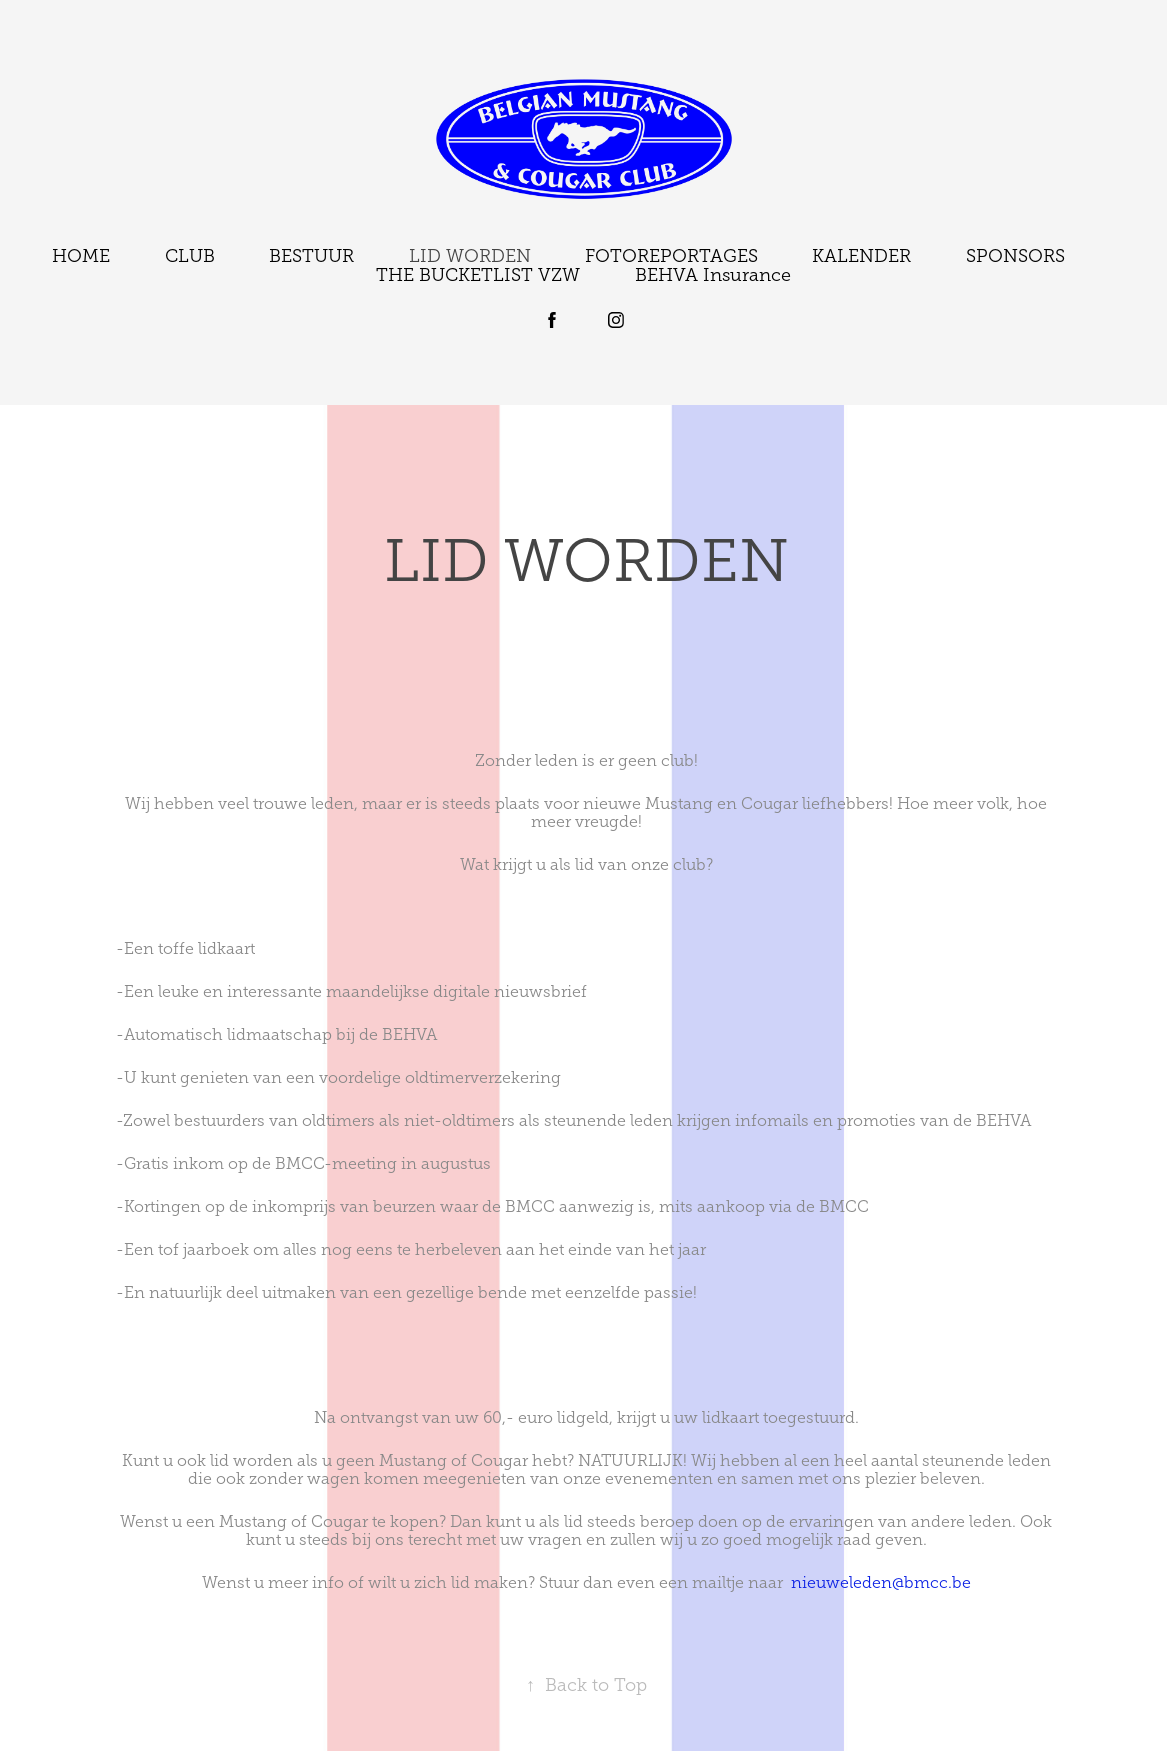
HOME (81, 256)
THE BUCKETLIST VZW (478, 275)
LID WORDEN (470, 256)
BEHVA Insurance (713, 275)
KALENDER (861, 256)
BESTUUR (311, 256)
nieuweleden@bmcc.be (881, 1582)
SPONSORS (1015, 256)
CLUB (190, 256)
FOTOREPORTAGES (671, 256)
